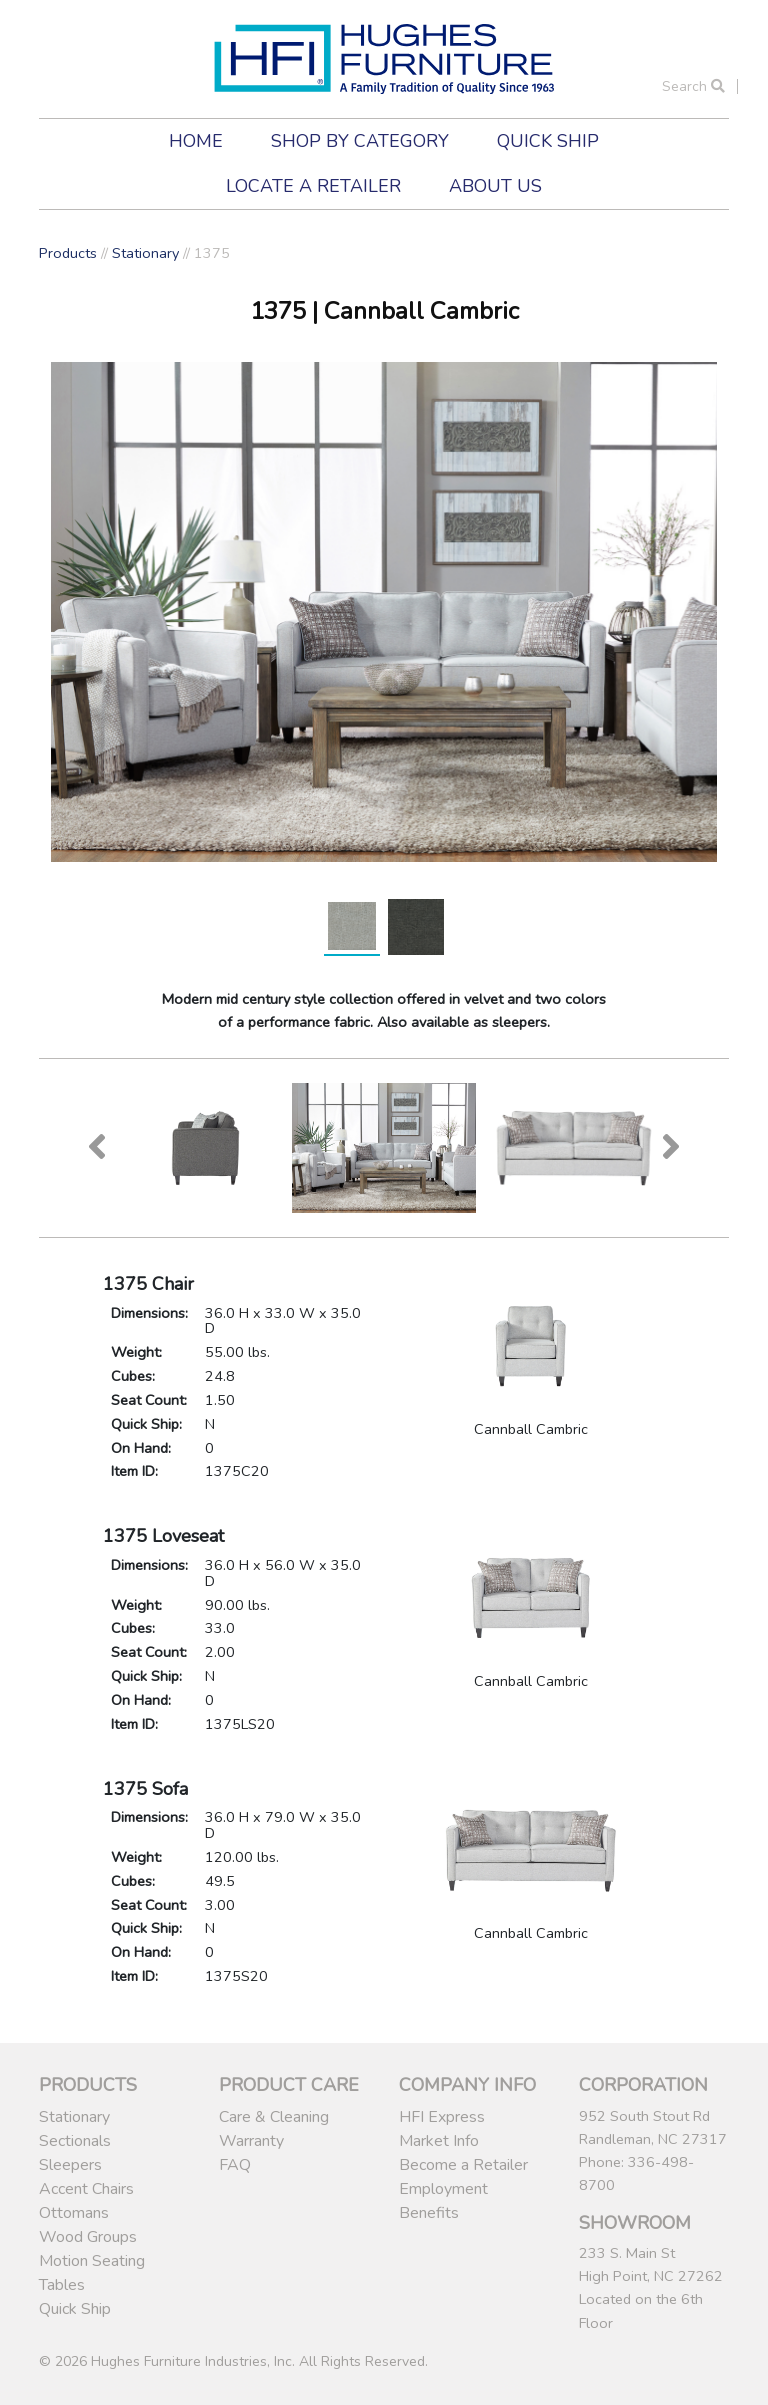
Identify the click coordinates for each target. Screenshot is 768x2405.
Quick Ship (548, 141)
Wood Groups (88, 2237)
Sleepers (70, 2165)
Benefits (429, 2213)
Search (693, 86)
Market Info (439, 2141)
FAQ (235, 2165)
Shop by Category (360, 141)
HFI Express (442, 2117)
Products (68, 253)
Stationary (145, 253)
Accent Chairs (86, 2189)
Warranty (251, 2141)
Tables (62, 2285)
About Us (495, 186)
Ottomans (74, 2213)
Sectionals (75, 2141)
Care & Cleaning (274, 2117)
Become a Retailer (463, 2165)
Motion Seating (92, 2261)
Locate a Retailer (313, 186)
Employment (443, 2189)
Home (196, 141)
